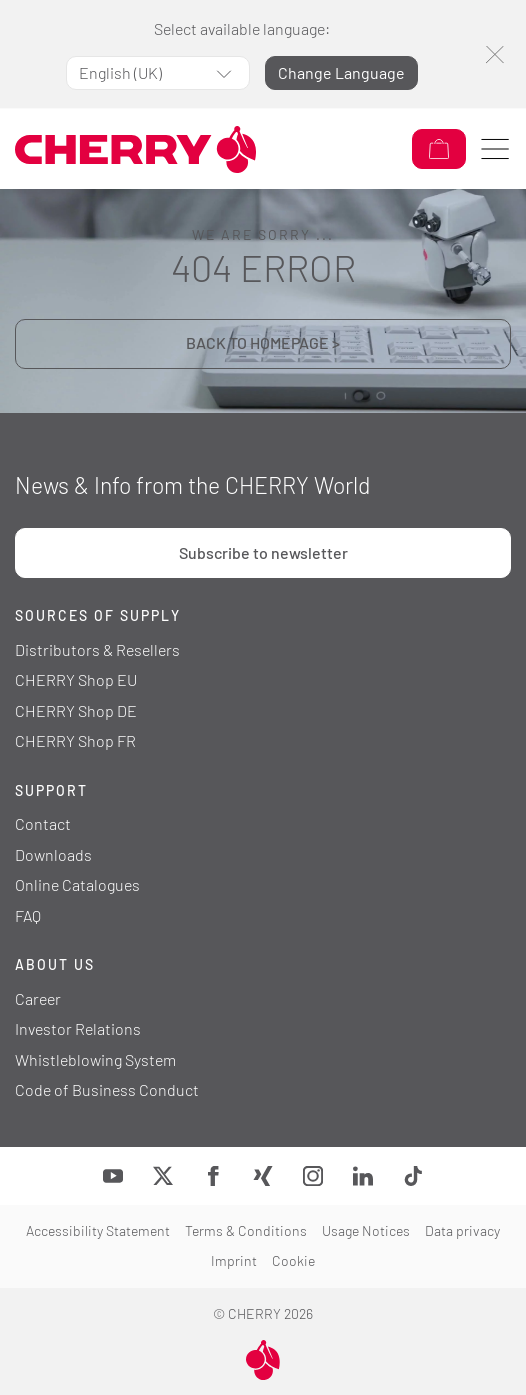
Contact (43, 823)
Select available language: (242, 28)
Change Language (341, 72)
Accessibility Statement (98, 1230)
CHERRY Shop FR (75, 740)
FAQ (28, 915)
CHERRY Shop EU (76, 679)
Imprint (234, 1260)
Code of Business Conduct (107, 1089)
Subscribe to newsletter (263, 552)
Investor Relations (78, 1028)
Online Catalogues (77, 884)
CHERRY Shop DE (76, 710)
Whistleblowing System (95, 1059)
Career (38, 998)
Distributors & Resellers (97, 649)
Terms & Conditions (246, 1230)
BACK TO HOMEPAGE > (263, 342)
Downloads (53, 854)
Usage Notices (366, 1230)
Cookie (293, 1260)
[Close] (494, 54)
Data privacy (462, 1230)
